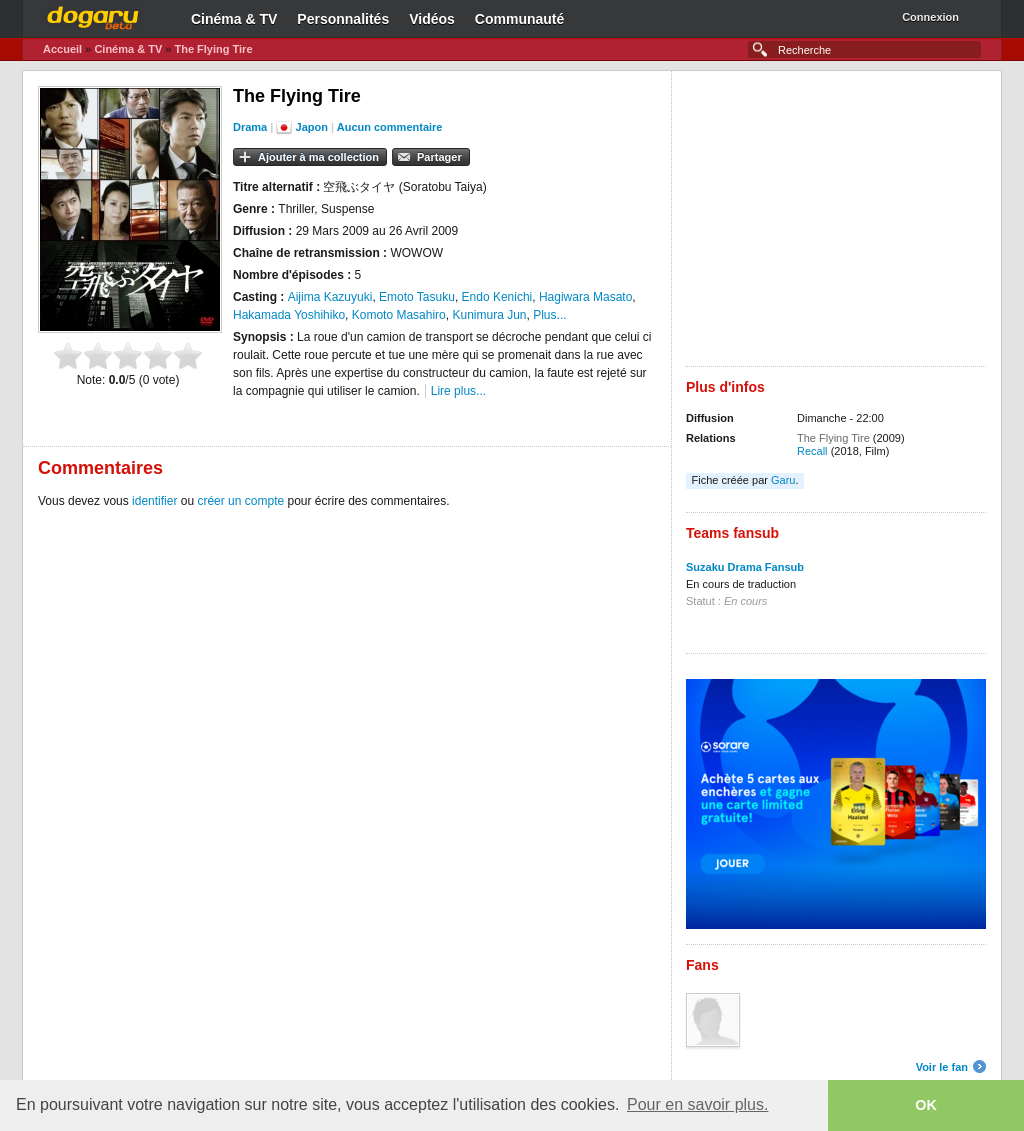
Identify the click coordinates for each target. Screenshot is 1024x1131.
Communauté (519, 19)
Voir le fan (942, 1067)
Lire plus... (458, 391)
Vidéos (432, 19)
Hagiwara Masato (585, 297)
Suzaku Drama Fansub (745, 567)
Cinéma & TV (234, 19)
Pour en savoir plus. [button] (697, 1104)
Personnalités (343, 19)
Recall (812, 451)
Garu (783, 480)
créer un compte (240, 501)
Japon (312, 127)
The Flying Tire (213, 49)
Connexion (930, 17)
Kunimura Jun (489, 315)
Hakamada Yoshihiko (289, 315)
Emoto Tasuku (417, 297)
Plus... (549, 315)
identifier (154, 501)
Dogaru (93, 15)
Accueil (62, 49)
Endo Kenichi (497, 297)
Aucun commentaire (390, 127)
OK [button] (926, 1105)
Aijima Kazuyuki (330, 297)
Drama (250, 127)
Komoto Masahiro (399, 315)
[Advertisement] (836, 226)
